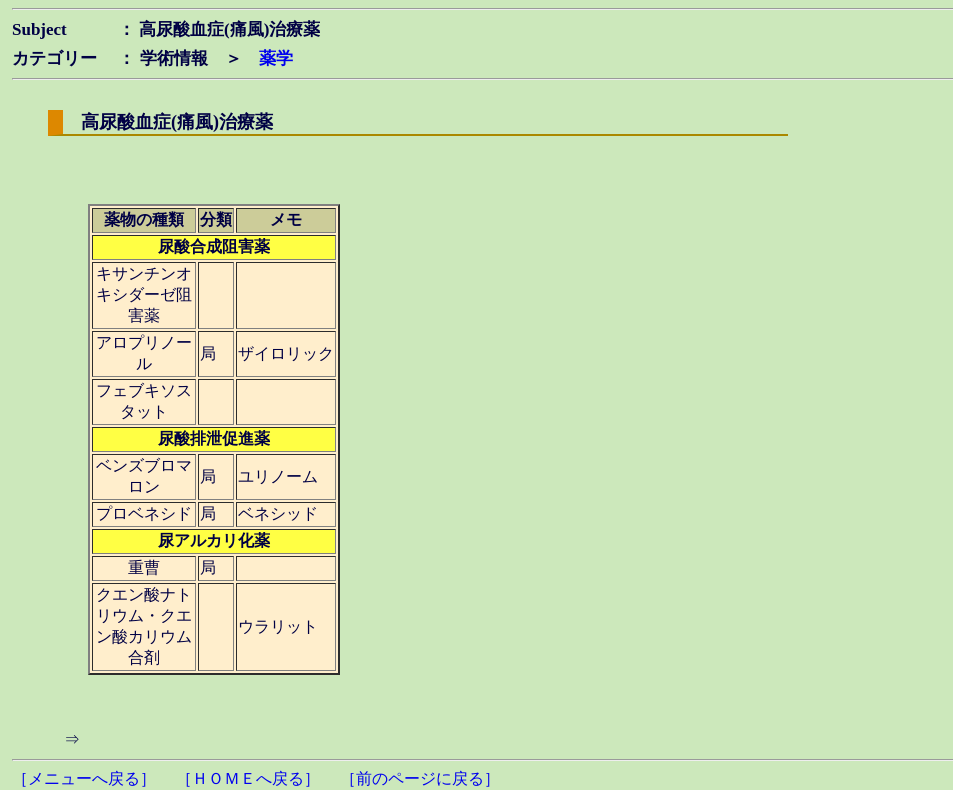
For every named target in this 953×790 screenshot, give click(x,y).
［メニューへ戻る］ (84, 778)
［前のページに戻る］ (420, 778)
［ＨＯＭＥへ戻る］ (248, 778)
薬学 (276, 58)
